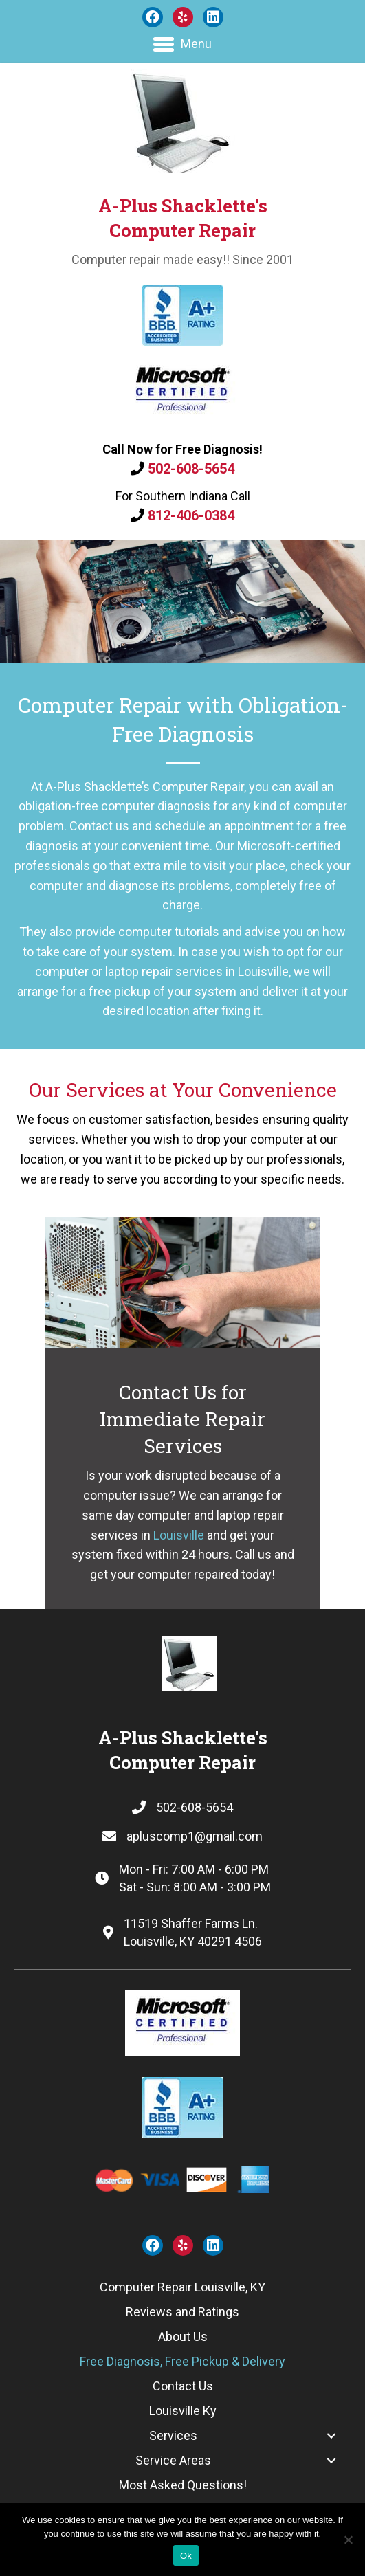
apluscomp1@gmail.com (194, 1836)
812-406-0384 (191, 515)
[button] (152, 17)
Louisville (178, 1535)
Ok (186, 2556)
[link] (182, 2287)
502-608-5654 (191, 468)
